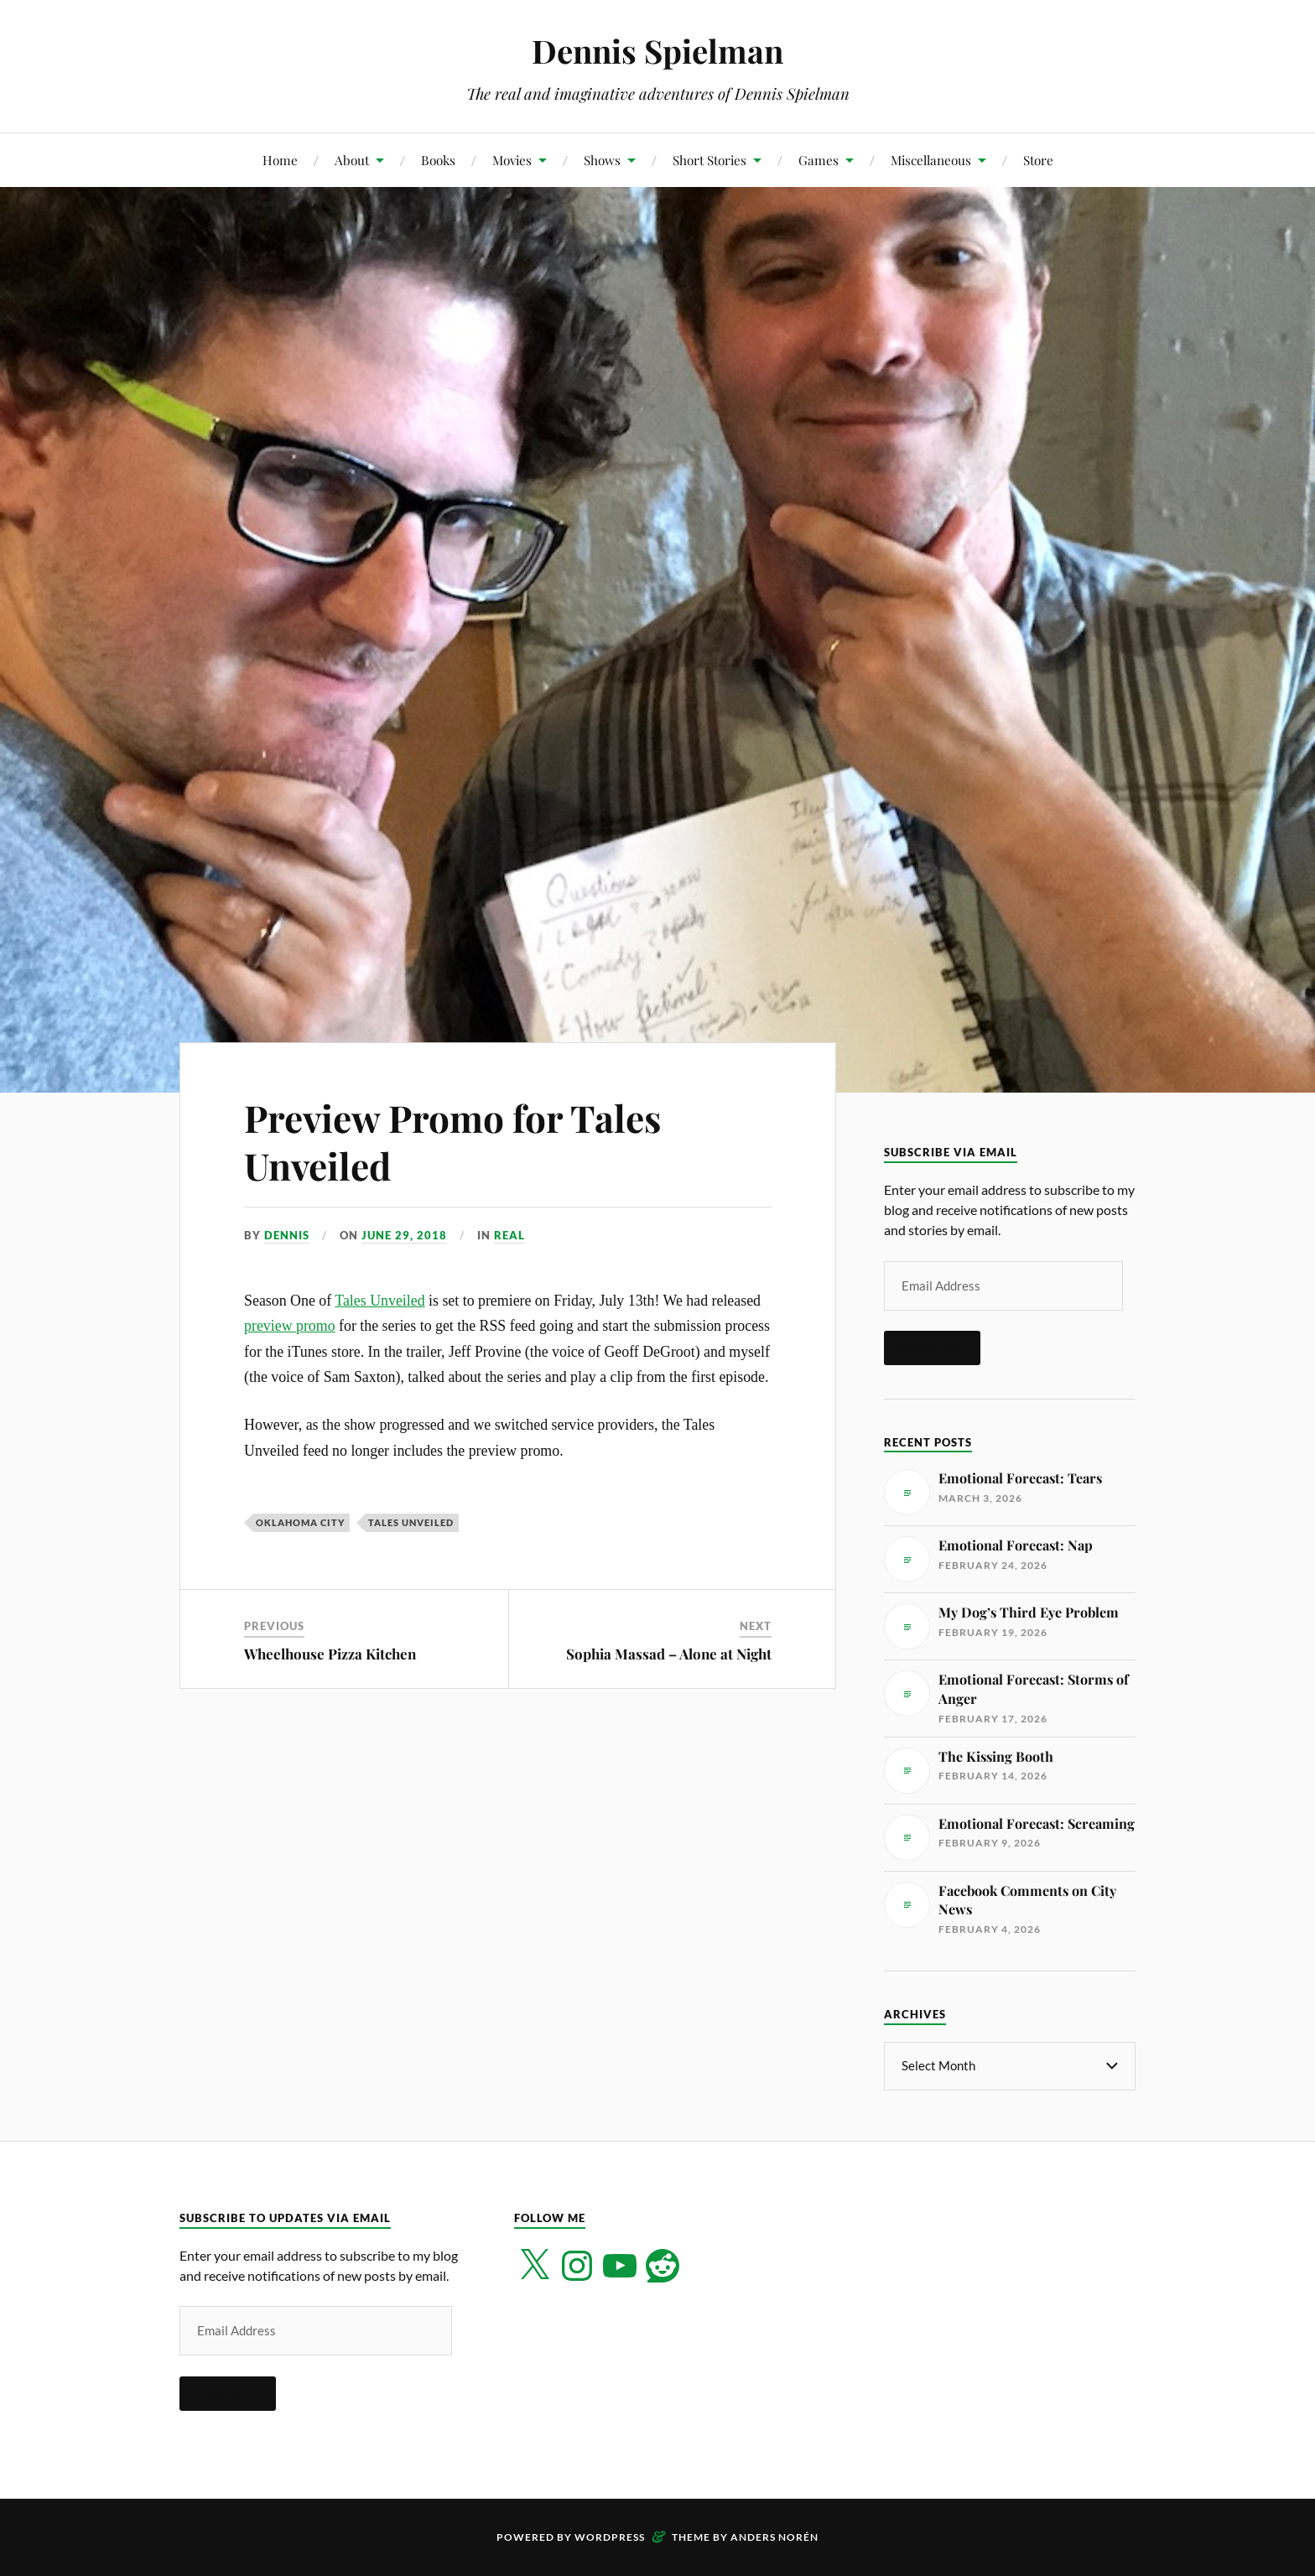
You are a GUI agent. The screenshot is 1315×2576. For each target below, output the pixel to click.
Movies (512, 160)
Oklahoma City (300, 1522)
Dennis (286, 1235)
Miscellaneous (931, 160)
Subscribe (932, 1347)
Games (818, 160)
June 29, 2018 (404, 1235)
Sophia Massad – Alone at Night (669, 1653)
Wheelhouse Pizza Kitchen (330, 1653)
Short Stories (709, 160)
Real (509, 1235)
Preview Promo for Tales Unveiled (452, 1141)
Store (1038, 160)
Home (280, 160)
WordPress (609, 2537)
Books (438, 160)
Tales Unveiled (379, 1300)
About (352, 160)
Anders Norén (774, 2537)
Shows (602, 160)
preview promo (289, 1325)
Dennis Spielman (657, 50)
